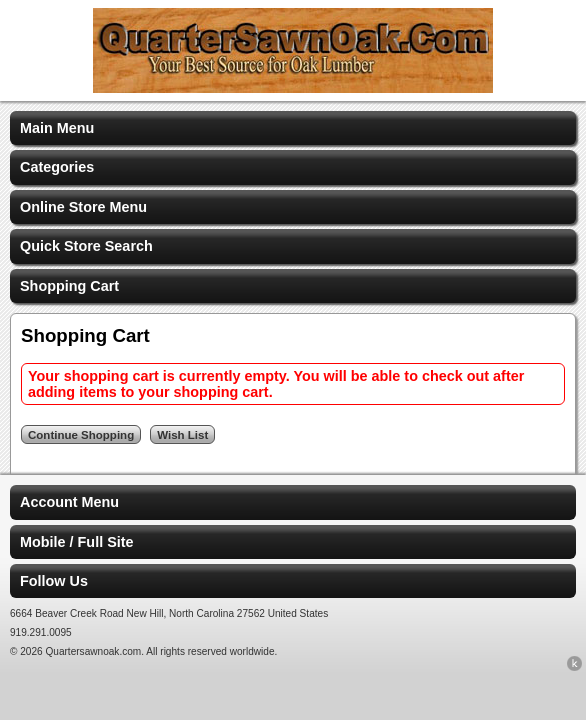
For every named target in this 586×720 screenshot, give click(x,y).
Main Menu (57, 128)
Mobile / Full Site (77, 542)
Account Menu (69, 502)
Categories (57, 167)
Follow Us (54, 581)
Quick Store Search (86, 246)
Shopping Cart (69, 286)
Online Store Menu (83, 207)
